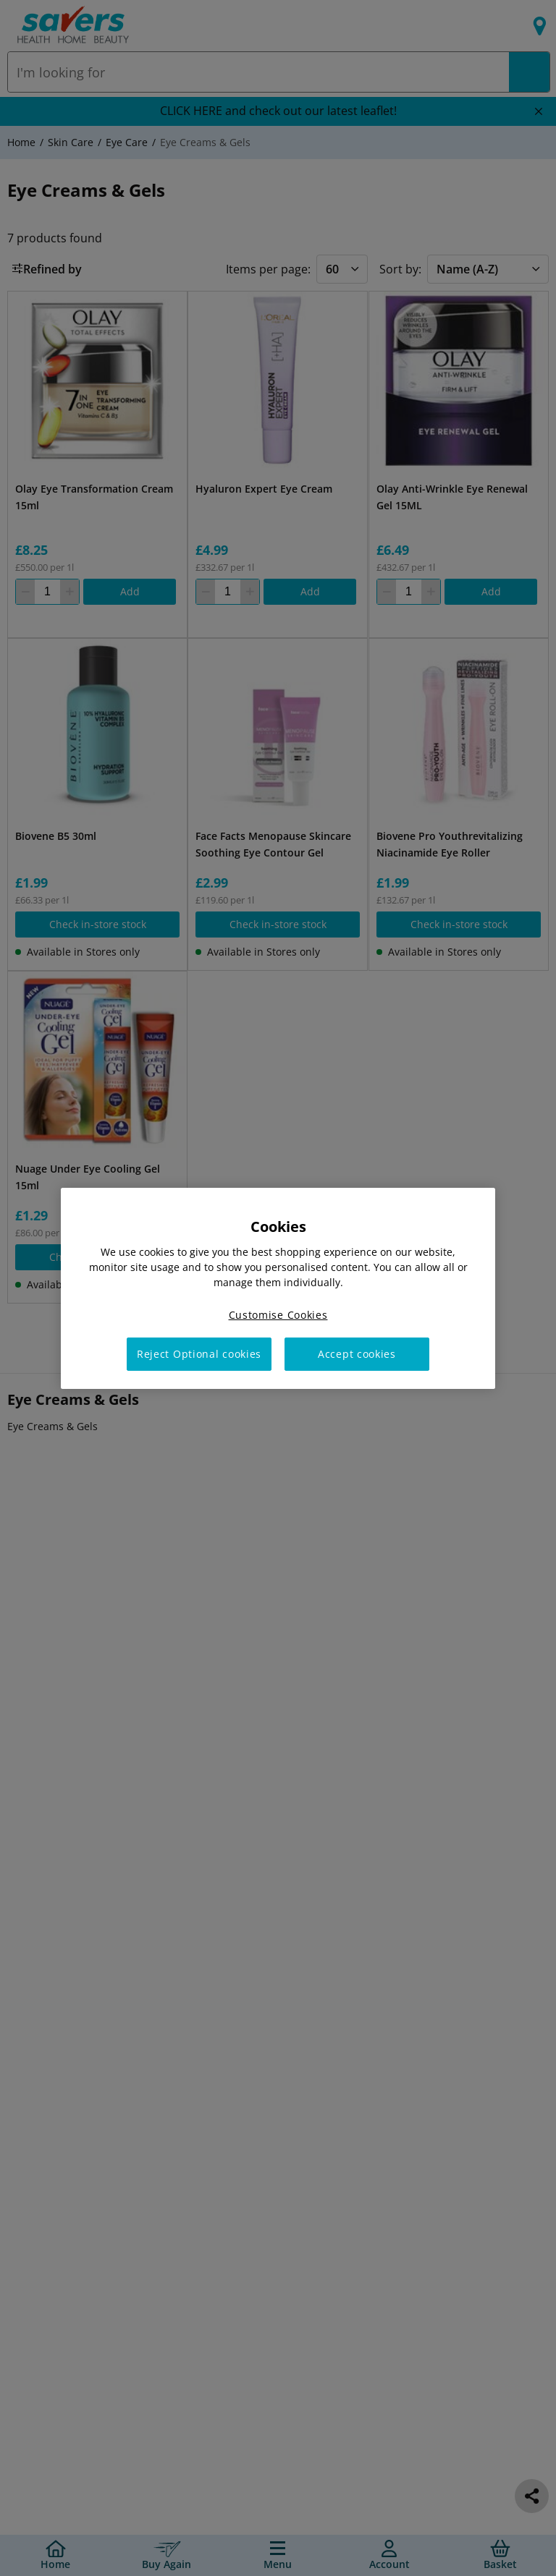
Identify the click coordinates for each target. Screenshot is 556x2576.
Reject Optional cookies (199, 1354)
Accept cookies (357, 1354)
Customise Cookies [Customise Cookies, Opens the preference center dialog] (278, 1314)
